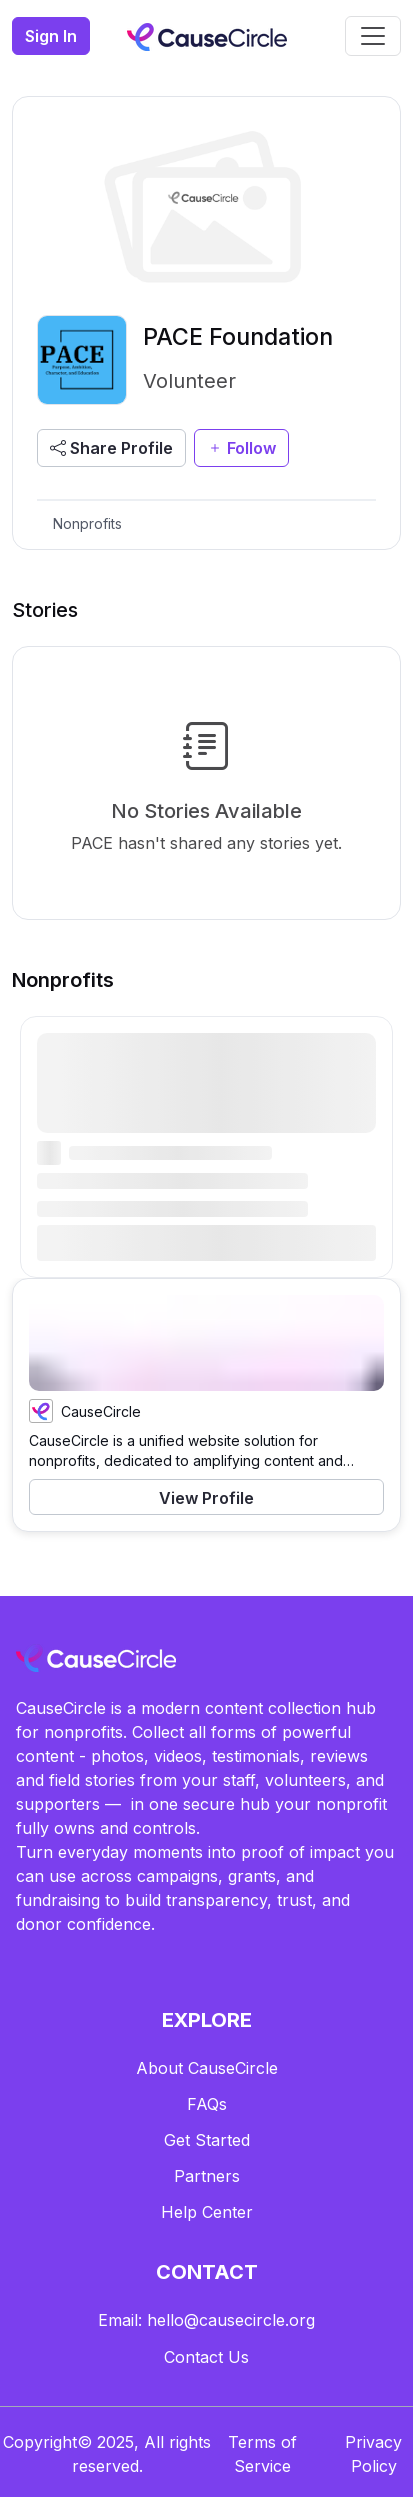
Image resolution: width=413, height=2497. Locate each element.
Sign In (51, 36)
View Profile (206, 1498)
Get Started (207, 2140)
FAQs (207, 2104)
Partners (207, 2176)
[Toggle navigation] (373, 36)
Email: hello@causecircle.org (206, 2320)
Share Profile (111, 448)
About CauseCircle (207, 2068)
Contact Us (206, 2357)
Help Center (207, 2212)
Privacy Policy (373, 2454)
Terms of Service (262, 2454)
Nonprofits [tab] (87, 523)
